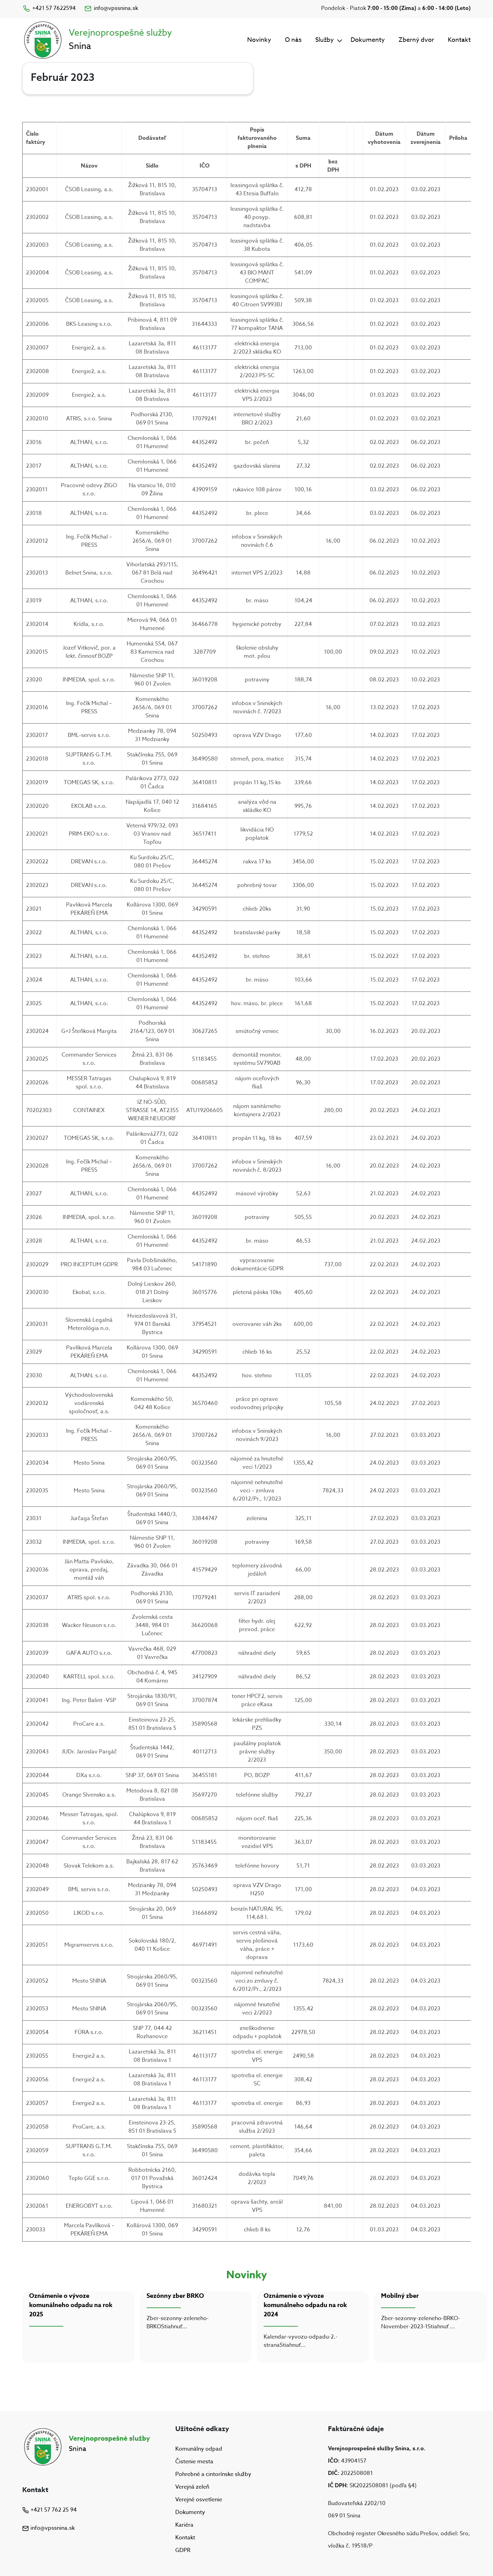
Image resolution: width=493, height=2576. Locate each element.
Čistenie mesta (194, 2461)
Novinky (259, 40)
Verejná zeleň (192, 2487)
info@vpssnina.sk (111, 8)
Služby (324, 40)
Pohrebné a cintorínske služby (213, 2474)
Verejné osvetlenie (198, 2499)
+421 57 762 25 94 (49, 2510)
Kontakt (459, 40)
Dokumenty (368, 40)
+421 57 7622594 (49, 8)
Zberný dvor (416, 40)
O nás (293, 40)
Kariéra (184, 2525)
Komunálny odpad (198, 2449)
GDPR (182, 2551)
